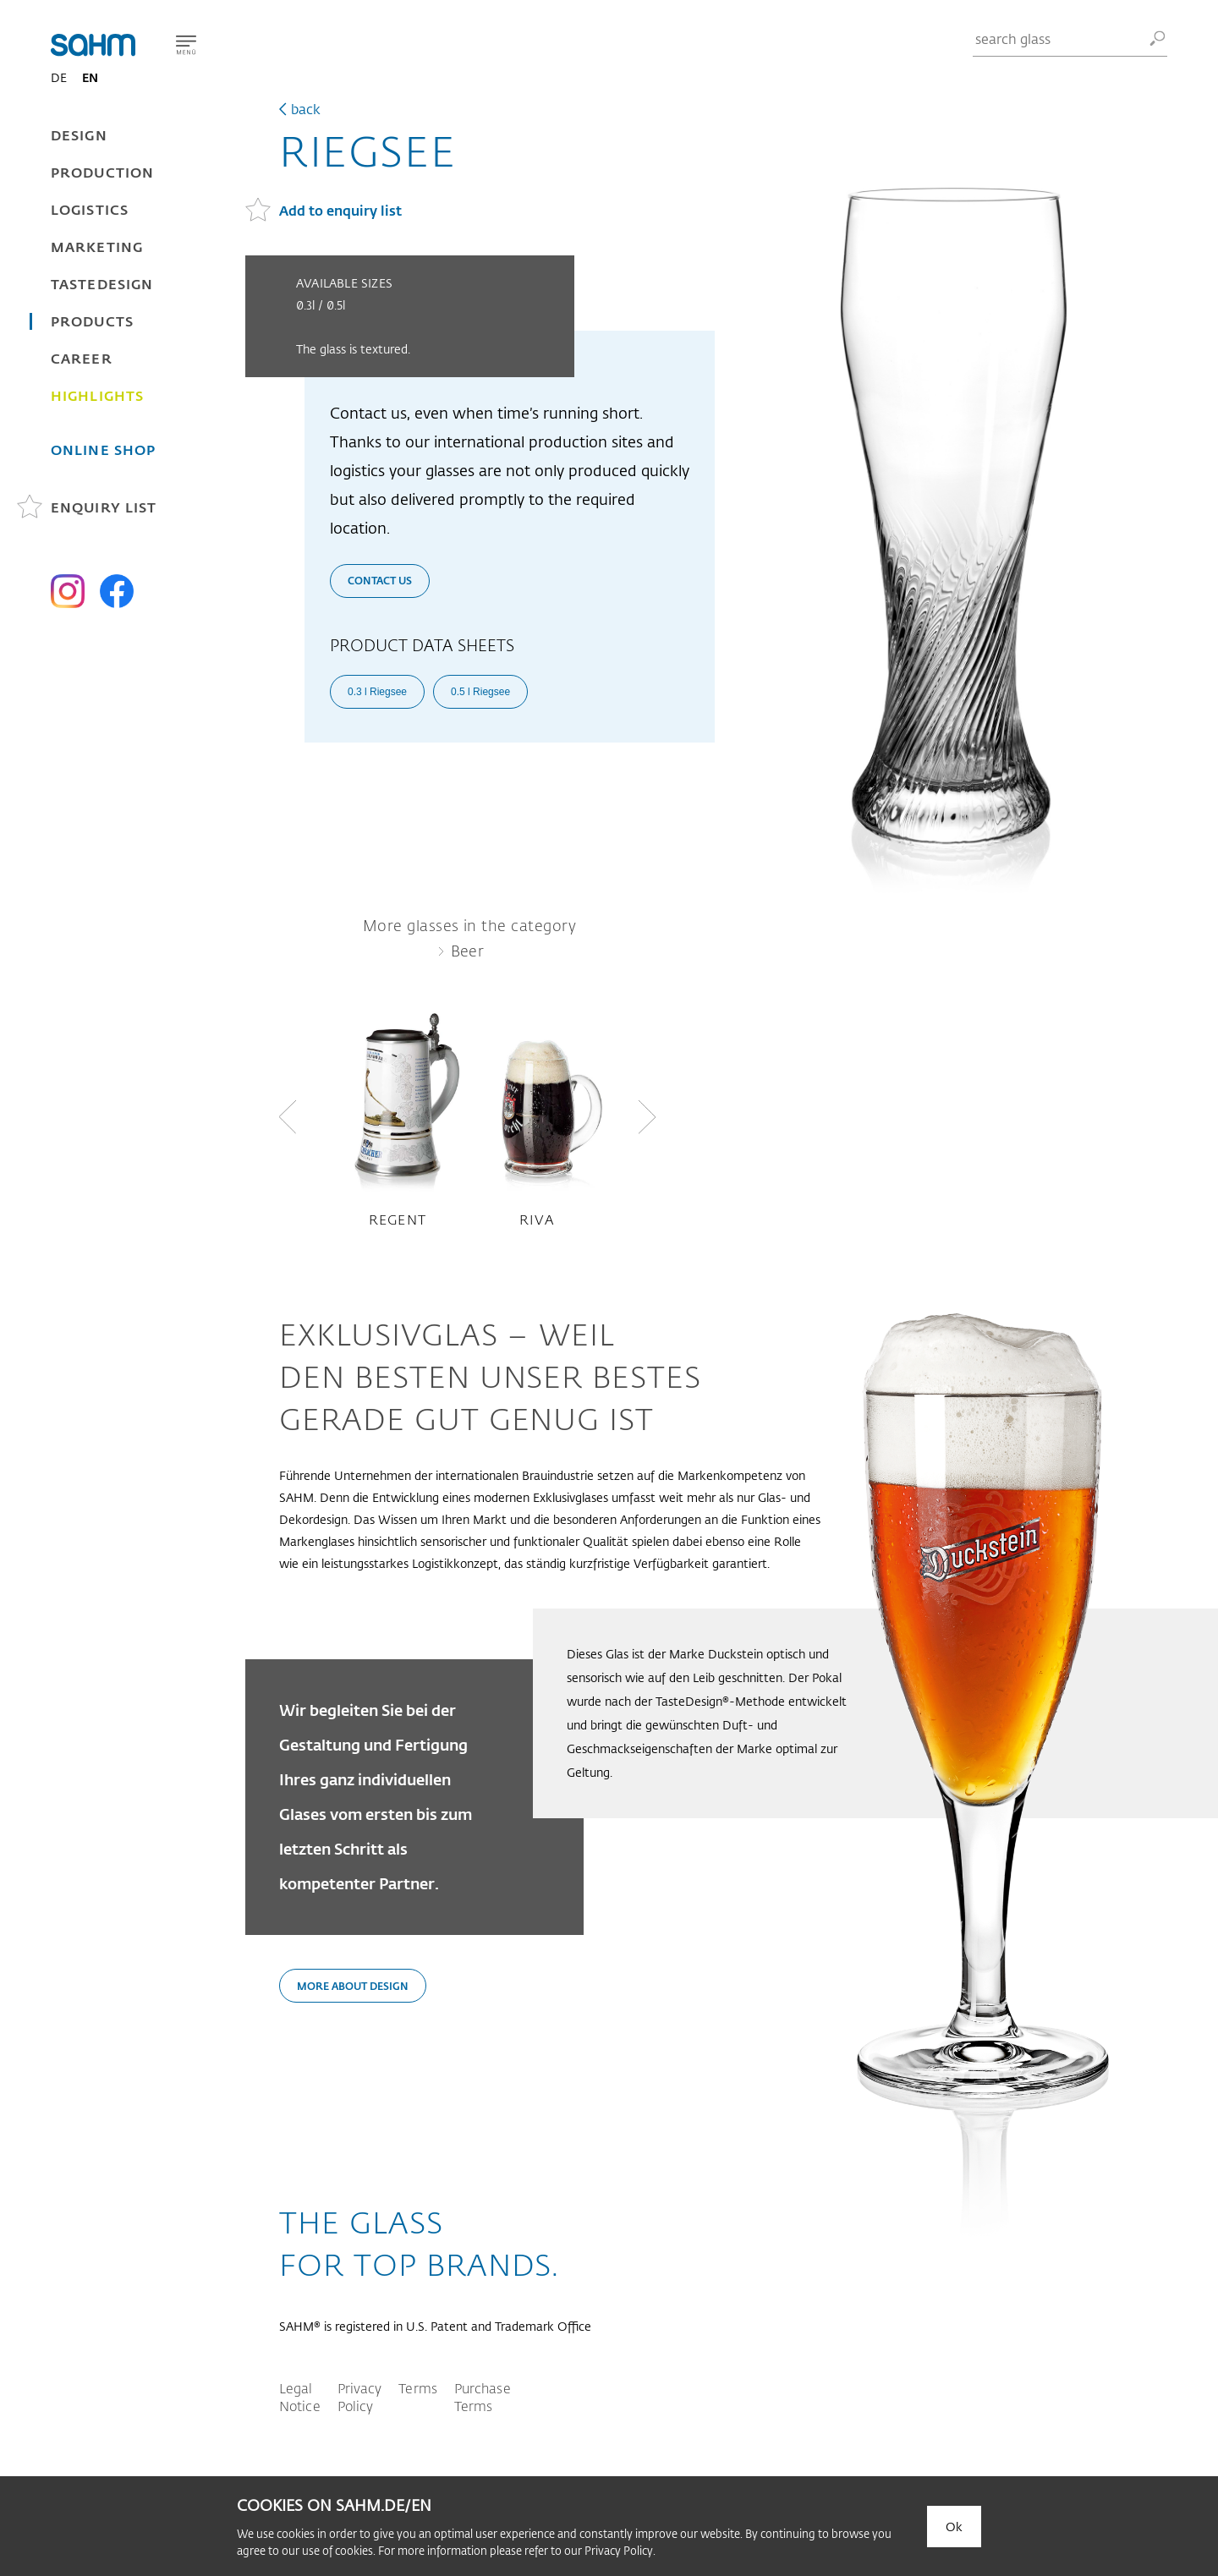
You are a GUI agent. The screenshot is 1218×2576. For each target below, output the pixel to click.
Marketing (97, 246)
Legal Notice (300, 2396)
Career (81, 358)
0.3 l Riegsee (377, 692)
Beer (468, 950)
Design (79, 135)
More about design (353, 1985)
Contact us (380, 580)
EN (90, 77)
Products (92, 321)
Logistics (90, 209)
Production (102, 172)
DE (59, 77)
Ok (954, 2526)
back (306, 109)
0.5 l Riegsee (480, 692)
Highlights (97, 395)
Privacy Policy (359, 2396)
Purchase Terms (482, 2396)
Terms (417, 2388)
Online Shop (103, 449)
